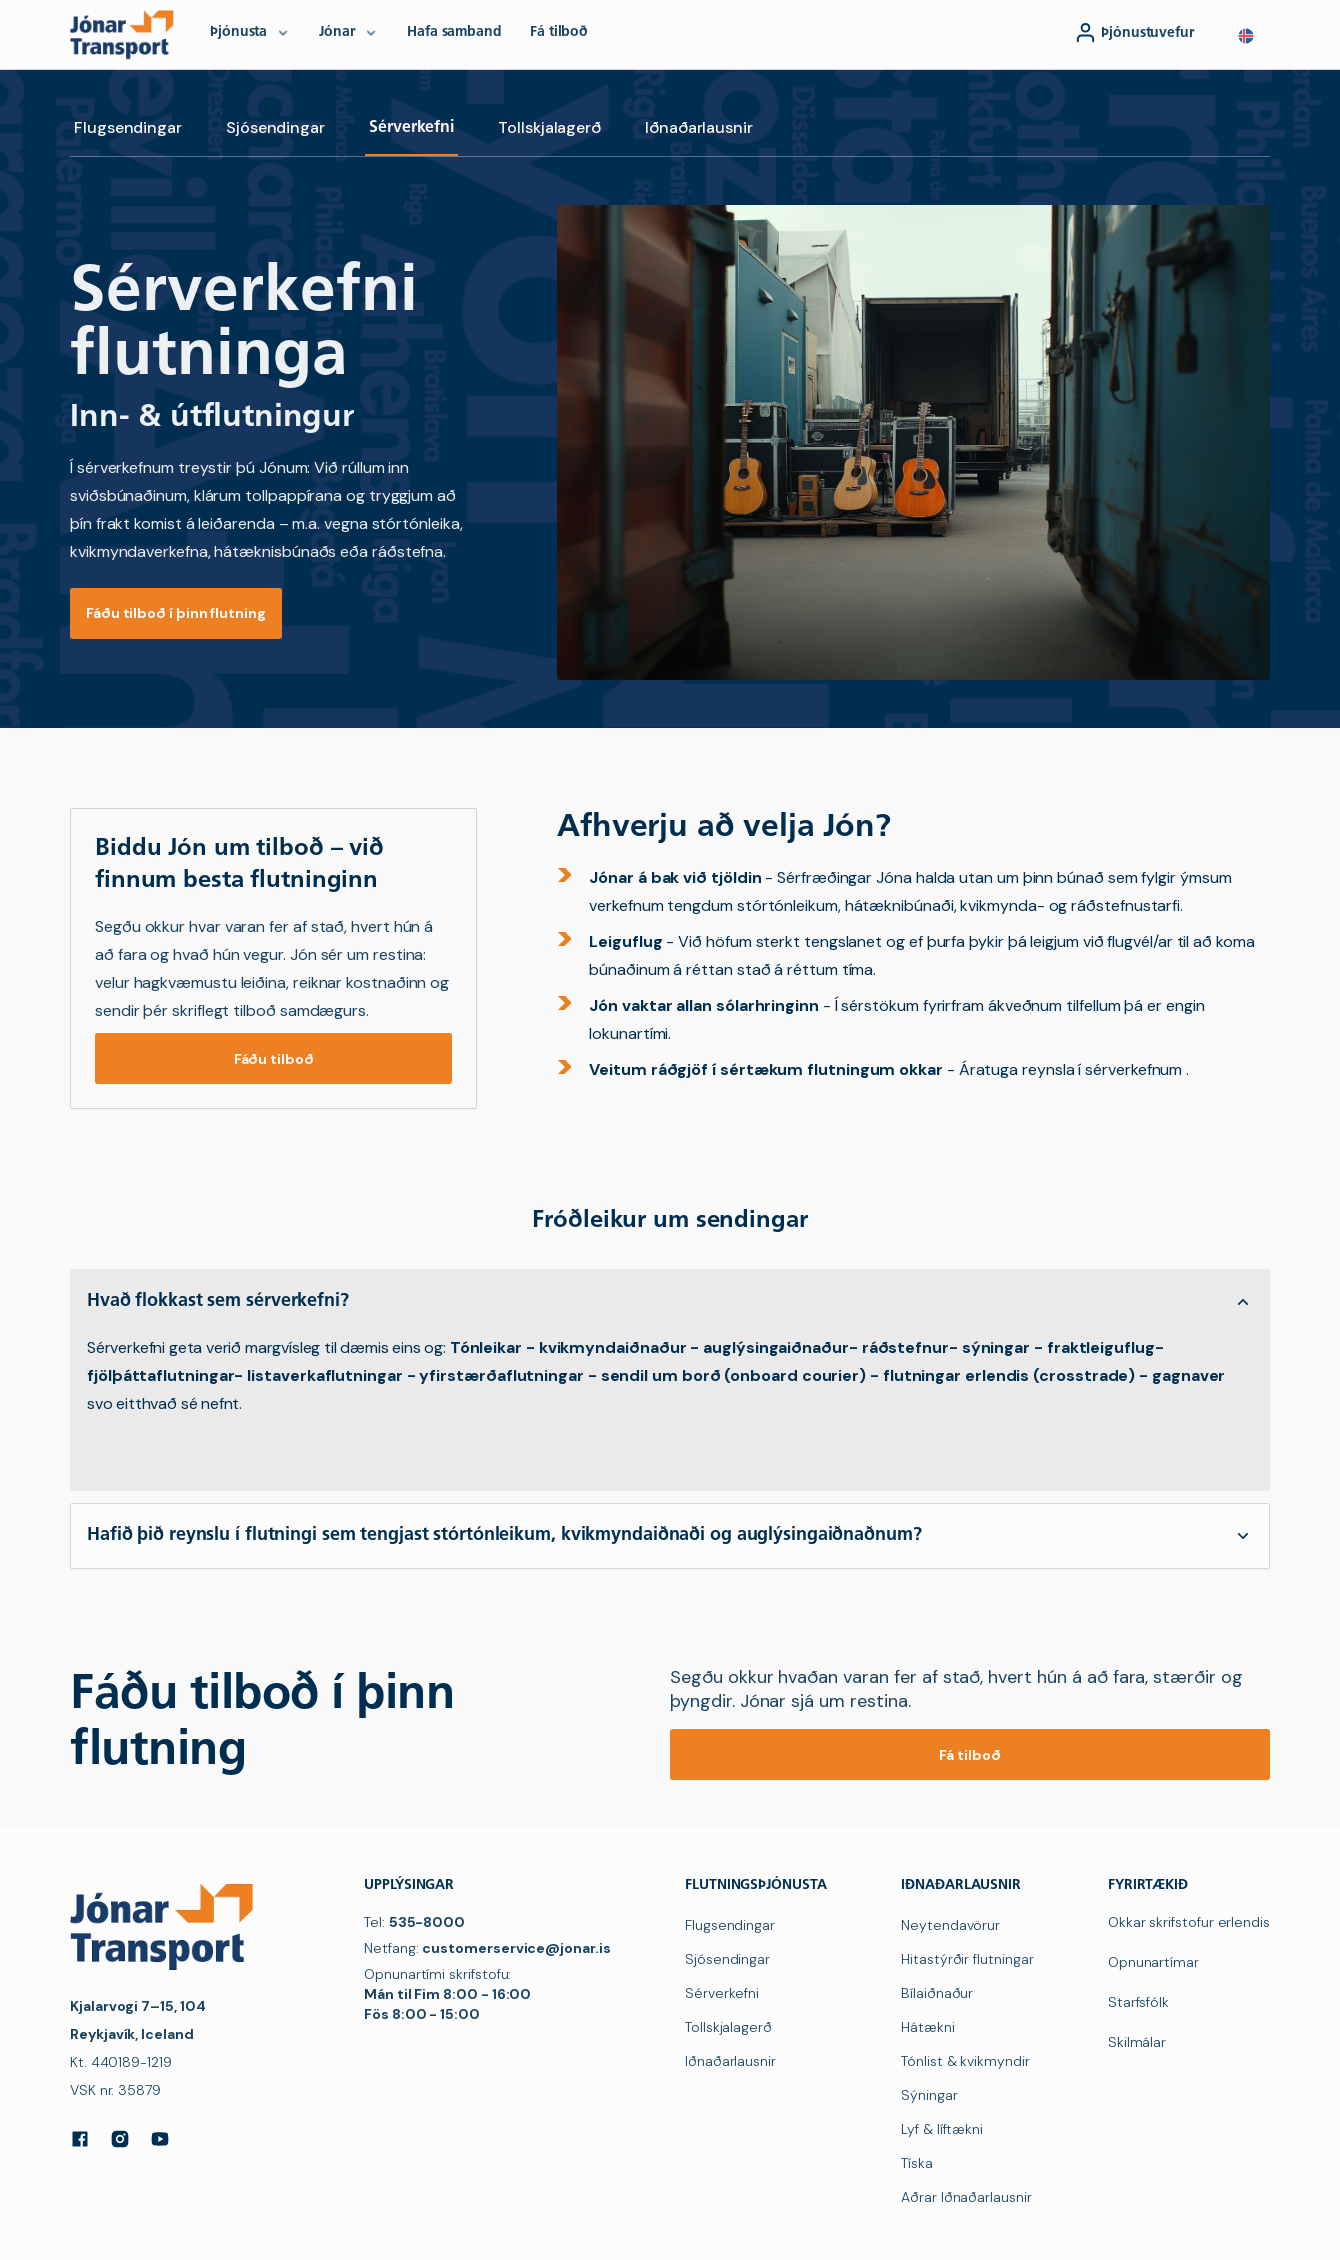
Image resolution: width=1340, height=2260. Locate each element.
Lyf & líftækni (942, 2129)
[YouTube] (160, 2139)
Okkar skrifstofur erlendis (1189, 1922)
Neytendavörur (950, 1925)
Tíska (917, 2163)
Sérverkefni (411, 128)
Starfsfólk (1138, 2002)
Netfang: (487, 1948)
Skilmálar (1137, 2042)
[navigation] (126, 34)
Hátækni (928, 2027)
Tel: (414, 1922)
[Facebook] (80, 2139)
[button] (1246, 36)
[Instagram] (120, 2139)
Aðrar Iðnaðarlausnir (966, 2197)
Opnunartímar (1153, 1962)
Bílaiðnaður (937, 1993)
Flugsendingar (128, 127)
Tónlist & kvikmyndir (965, 2061)
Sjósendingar (275, 127)
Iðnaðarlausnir (699, 127)
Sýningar (929, 2095)
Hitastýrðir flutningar (967, 1959)
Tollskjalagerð (549, 127)
